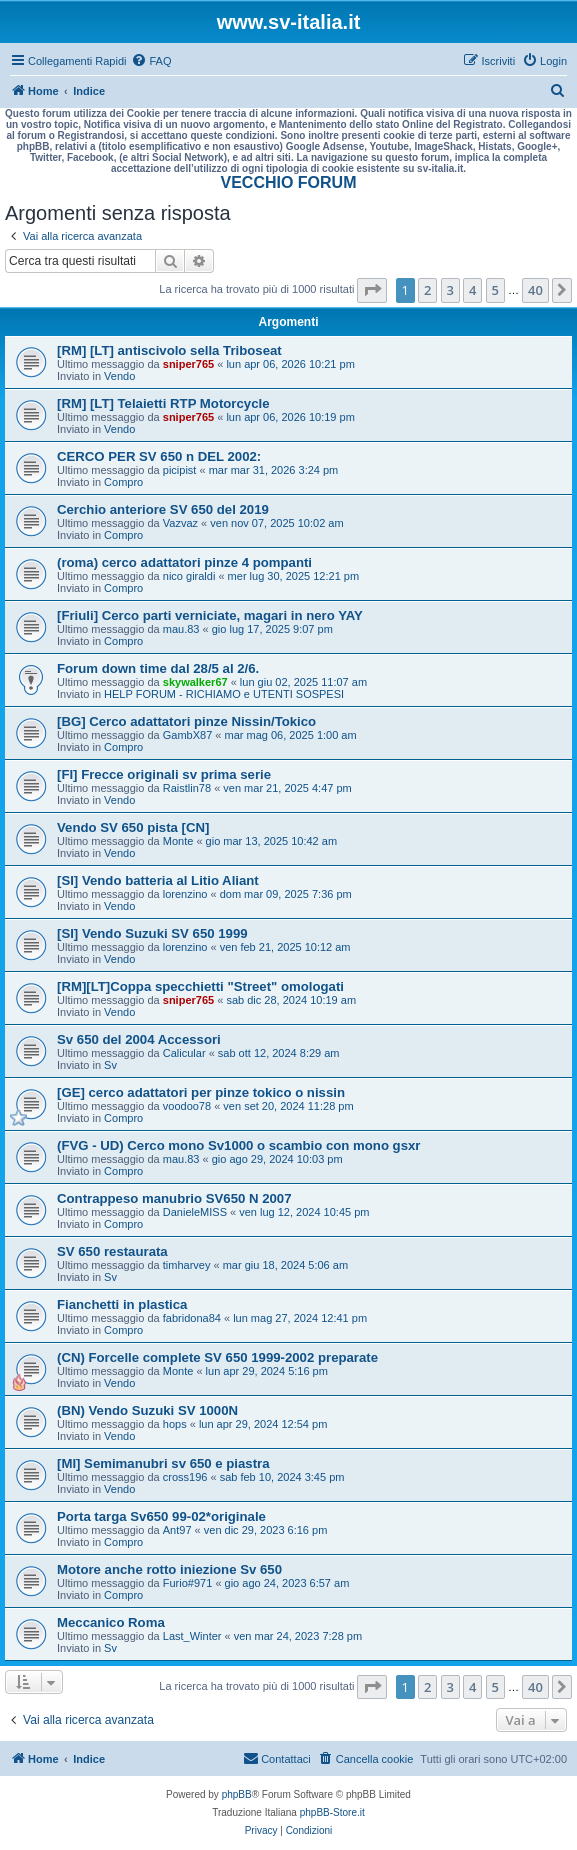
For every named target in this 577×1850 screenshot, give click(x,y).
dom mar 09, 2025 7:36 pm (286, 894)
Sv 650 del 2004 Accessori (139, 1039)
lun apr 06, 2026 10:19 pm (290, 417)
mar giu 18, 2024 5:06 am (285, 1265)
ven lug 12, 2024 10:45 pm (304, 1212)
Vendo (119, 376)
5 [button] (495, 290)
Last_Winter (192, 1636)
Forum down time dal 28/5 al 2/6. (158, 668)
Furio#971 (188, 1583)
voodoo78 (187, 1106)
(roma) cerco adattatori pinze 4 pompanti (184, 562)
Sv (110, 1065)
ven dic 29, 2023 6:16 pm (266, 1530)
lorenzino (185, 894)
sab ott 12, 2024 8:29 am (279, 1053)
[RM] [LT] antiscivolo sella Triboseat (169, 350)
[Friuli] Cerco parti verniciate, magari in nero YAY (210, 615)
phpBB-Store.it (332, 1812)
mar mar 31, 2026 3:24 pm (274, 470)
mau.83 (181, 629)
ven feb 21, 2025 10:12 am (285, 947)
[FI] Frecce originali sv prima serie (164, 774)
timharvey (187, 1265)
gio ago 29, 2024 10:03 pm (277, 1159)
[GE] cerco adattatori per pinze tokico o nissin (201, 1092)
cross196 (185, 1477)
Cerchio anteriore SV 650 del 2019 (163, 509)
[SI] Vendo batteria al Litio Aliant (158, 880)
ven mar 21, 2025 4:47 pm (287, 788)
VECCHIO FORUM (289, 182)
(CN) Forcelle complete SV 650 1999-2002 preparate (217, 1357)
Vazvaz (180, 523)
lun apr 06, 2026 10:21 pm (290, 364)
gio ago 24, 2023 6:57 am (287, 1583)
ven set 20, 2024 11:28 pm (288, 1106)
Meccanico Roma (111, 1622)
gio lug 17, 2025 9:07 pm (272, 629)
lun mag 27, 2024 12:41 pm (300, 1318)
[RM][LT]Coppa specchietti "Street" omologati (200, 986)
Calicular (184, 1053)
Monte (178, 841)
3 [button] (450, 290)
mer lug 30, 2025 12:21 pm (293, 576)
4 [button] (472, 290)
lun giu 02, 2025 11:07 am (303, 682)
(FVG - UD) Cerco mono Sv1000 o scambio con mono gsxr (238, 1145)
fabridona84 (192, 1318)
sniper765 (188, 364)
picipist (180, 470)
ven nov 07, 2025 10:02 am (276, 523)
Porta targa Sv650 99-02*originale (161, 1516)
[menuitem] (151, 61)
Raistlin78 (187, 788)
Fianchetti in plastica (122, 1304)
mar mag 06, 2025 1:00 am (291, 735)
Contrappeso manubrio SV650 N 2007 (174, 1198)
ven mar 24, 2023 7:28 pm (298, 1636)
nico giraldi (189, 576)
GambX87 (188, 735)
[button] (372, 290)
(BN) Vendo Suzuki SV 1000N (147, 1410)
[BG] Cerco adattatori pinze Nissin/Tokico (186, 721)
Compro (123, 482)
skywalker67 (195, 682)
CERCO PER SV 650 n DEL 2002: (159, 456)
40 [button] (535, 290)
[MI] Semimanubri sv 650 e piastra (163, 1463)
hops (175, 1424)
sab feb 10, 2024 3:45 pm (282, 1477)
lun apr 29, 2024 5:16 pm (267, 1371)
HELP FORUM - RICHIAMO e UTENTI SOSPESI (224, 694)
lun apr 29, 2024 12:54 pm (263, 1424)
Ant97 (177, 1530)
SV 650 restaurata (112, 1251)
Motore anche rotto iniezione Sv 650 (169, 1569)
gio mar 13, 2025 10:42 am (271, 841)
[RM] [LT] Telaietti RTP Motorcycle (163, 403)
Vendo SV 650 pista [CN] (133, 827)
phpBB (237, 1794)
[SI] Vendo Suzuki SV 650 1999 (152, 933)
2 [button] (427, 290)
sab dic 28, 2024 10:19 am (291, 1000)
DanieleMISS (195, 1212)
